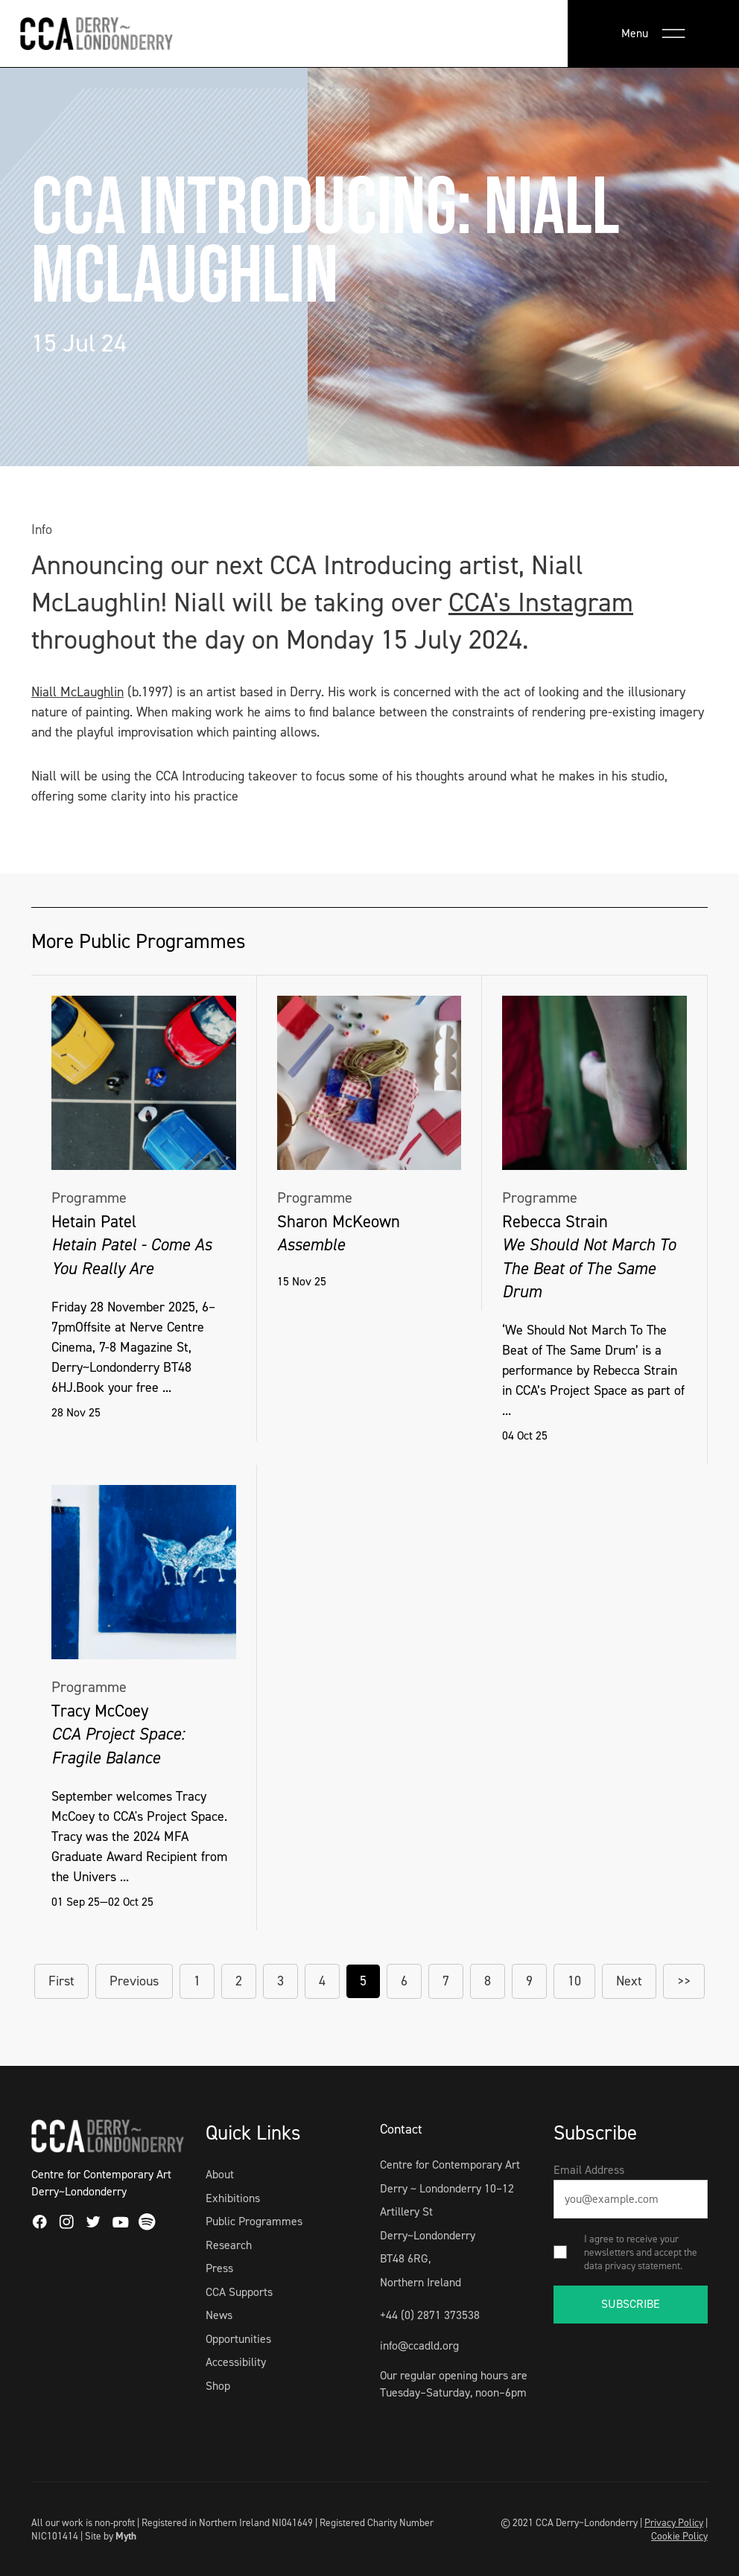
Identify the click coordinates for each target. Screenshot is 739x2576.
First (61, 1981)
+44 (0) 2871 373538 (430, 2315)
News (219, 2315)
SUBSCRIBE (630, 2304)
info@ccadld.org (419, 2345)
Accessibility (236, 2362)
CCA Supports (239, 2292)
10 (574, 1981)
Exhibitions (233, 2198)
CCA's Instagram (540, 602)
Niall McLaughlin (77, 692)
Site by (110, 2535)
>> (684, 1981)
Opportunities (238, 2339)
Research (229, 2245)
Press (219, 2268)
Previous (134, 1981)
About (220, 2174)
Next (629, 1981)
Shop (218, 2386)
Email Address (589, 2170)
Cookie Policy (679, 2535)
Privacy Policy (673, 2522)
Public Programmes (254, 2221)
